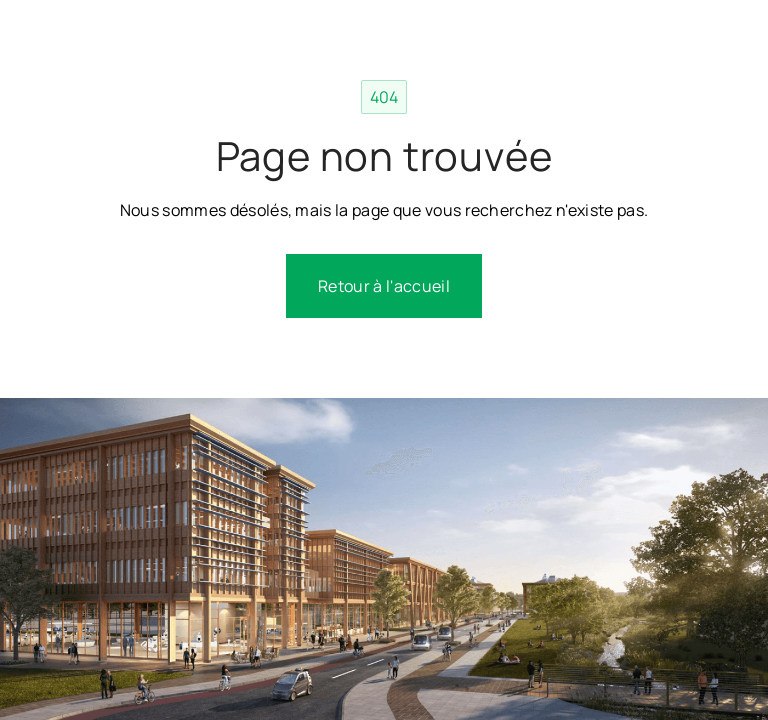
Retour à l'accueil (384, 286)
